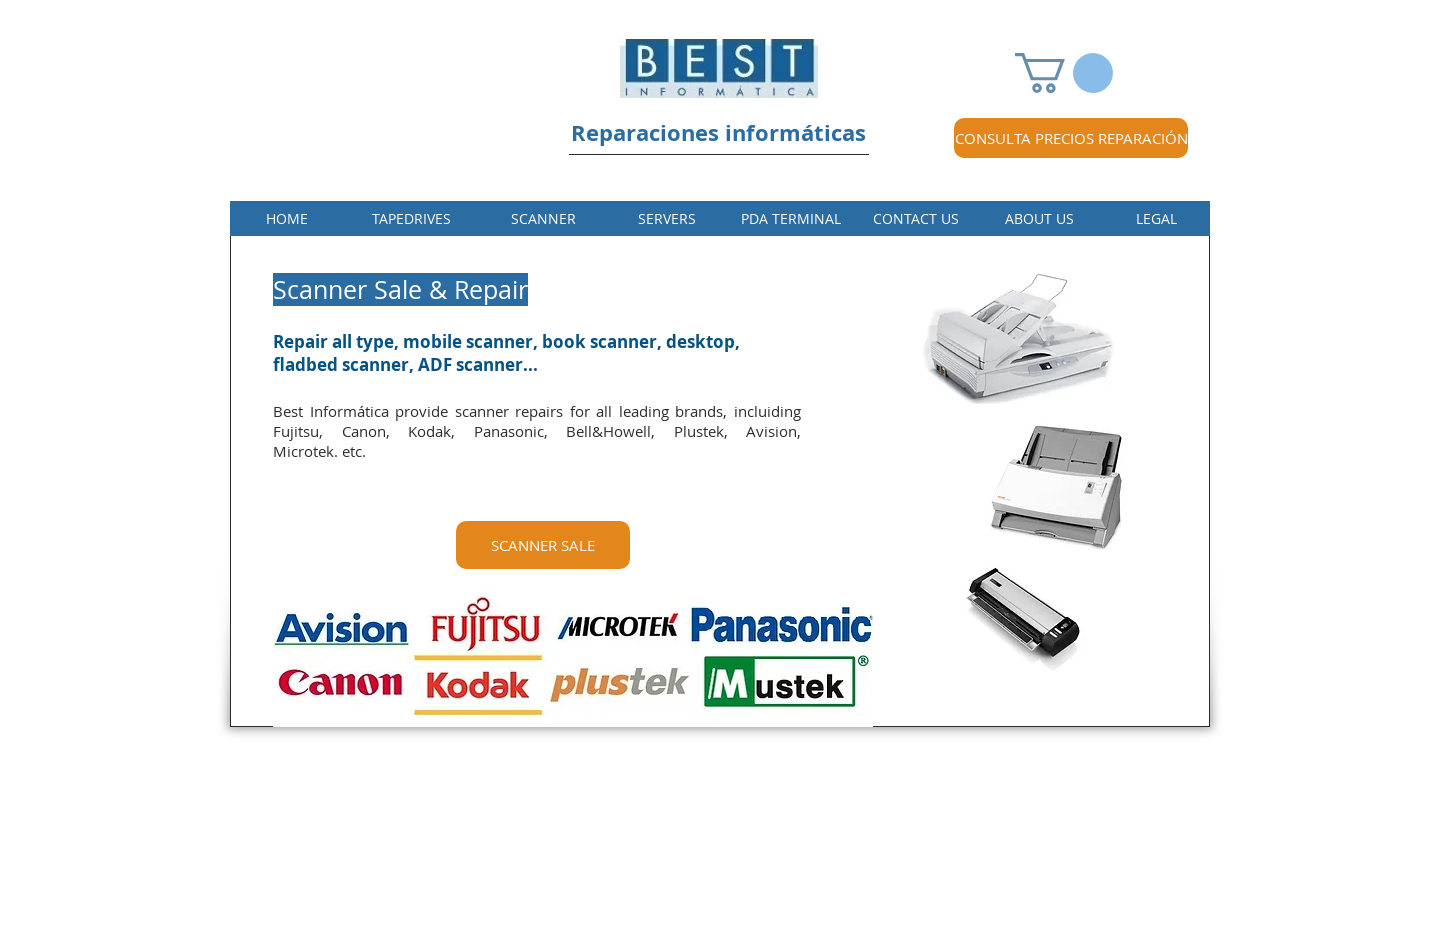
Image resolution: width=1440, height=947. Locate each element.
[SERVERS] (666, 218)
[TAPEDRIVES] (411, 218)
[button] (1064, 73)
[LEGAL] (1156, 218)
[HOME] (287, 218)
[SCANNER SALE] (543, 545)
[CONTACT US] (915, 218)
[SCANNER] (543, 218)
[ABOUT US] (1039, 218)
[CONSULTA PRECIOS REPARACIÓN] (1071, 138)
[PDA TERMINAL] (790, 218)
